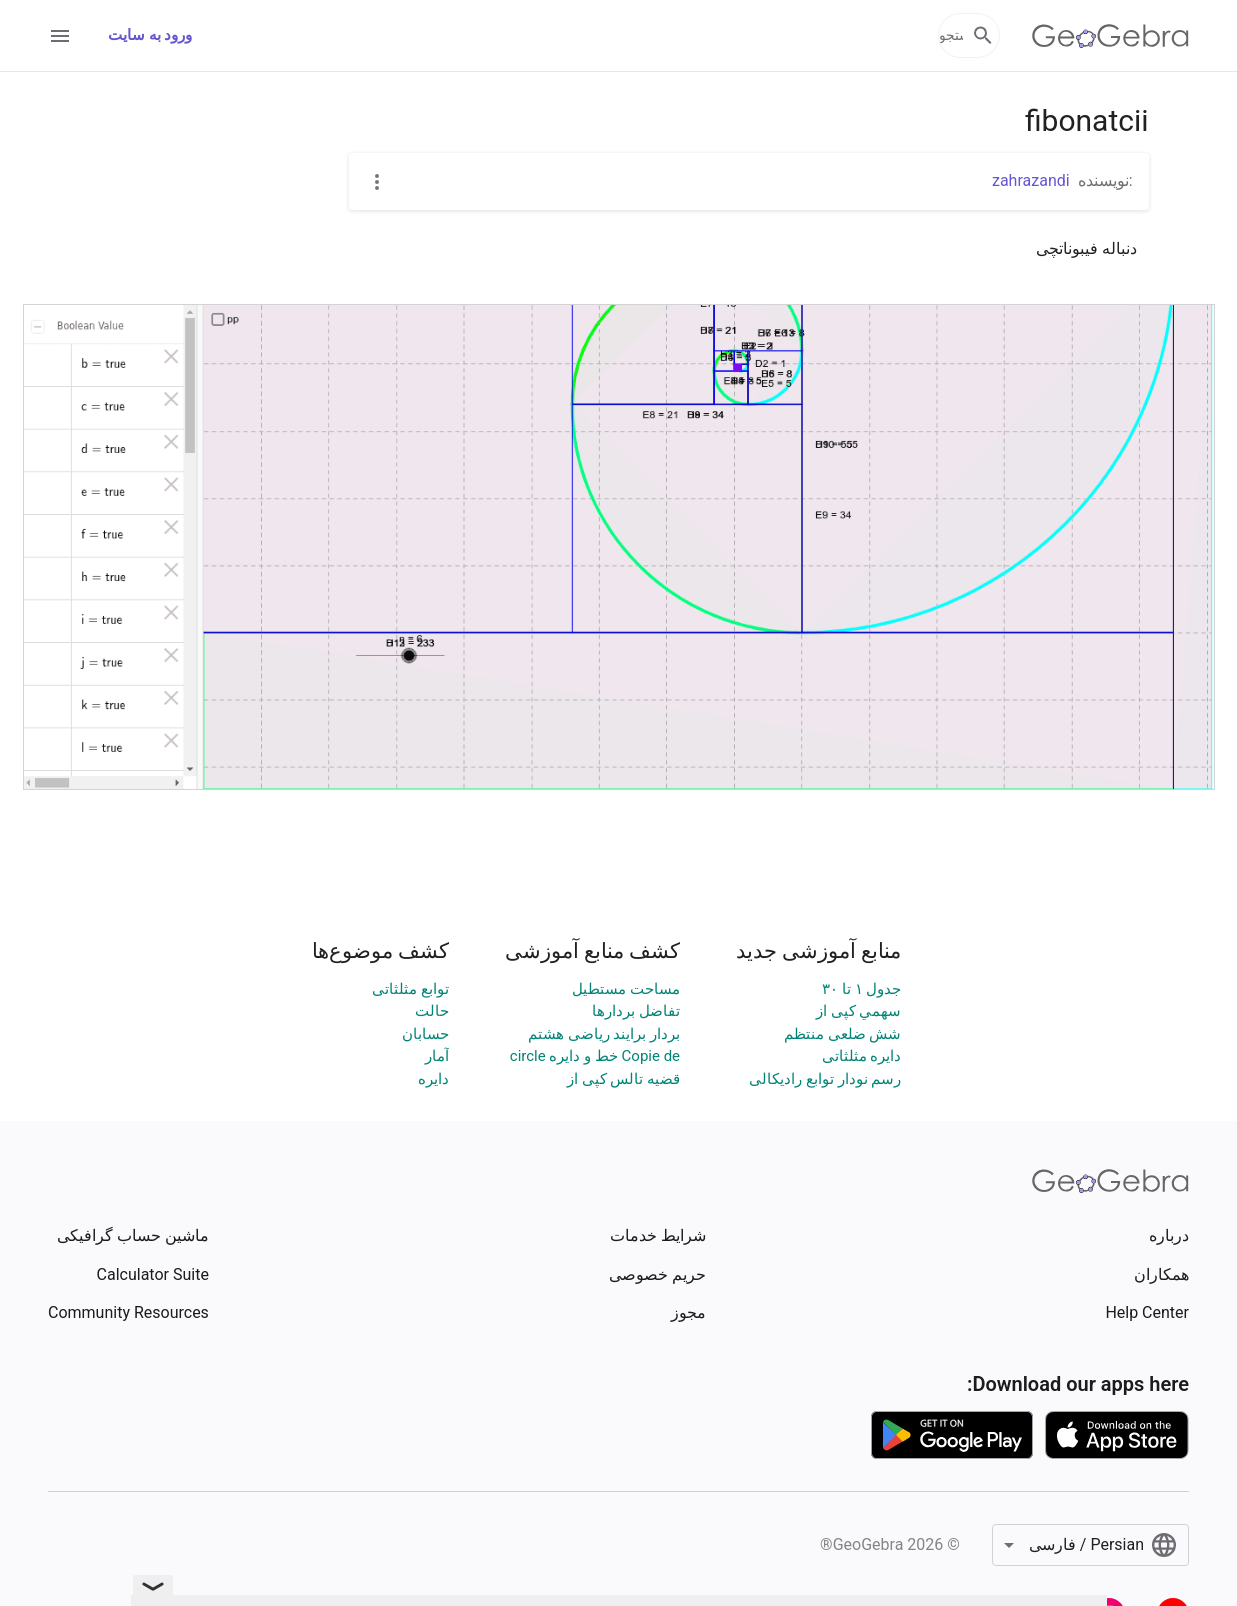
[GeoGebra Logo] (1110, 36)
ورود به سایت (150, 35)
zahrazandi (1031, 180)
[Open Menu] (60, 36)
